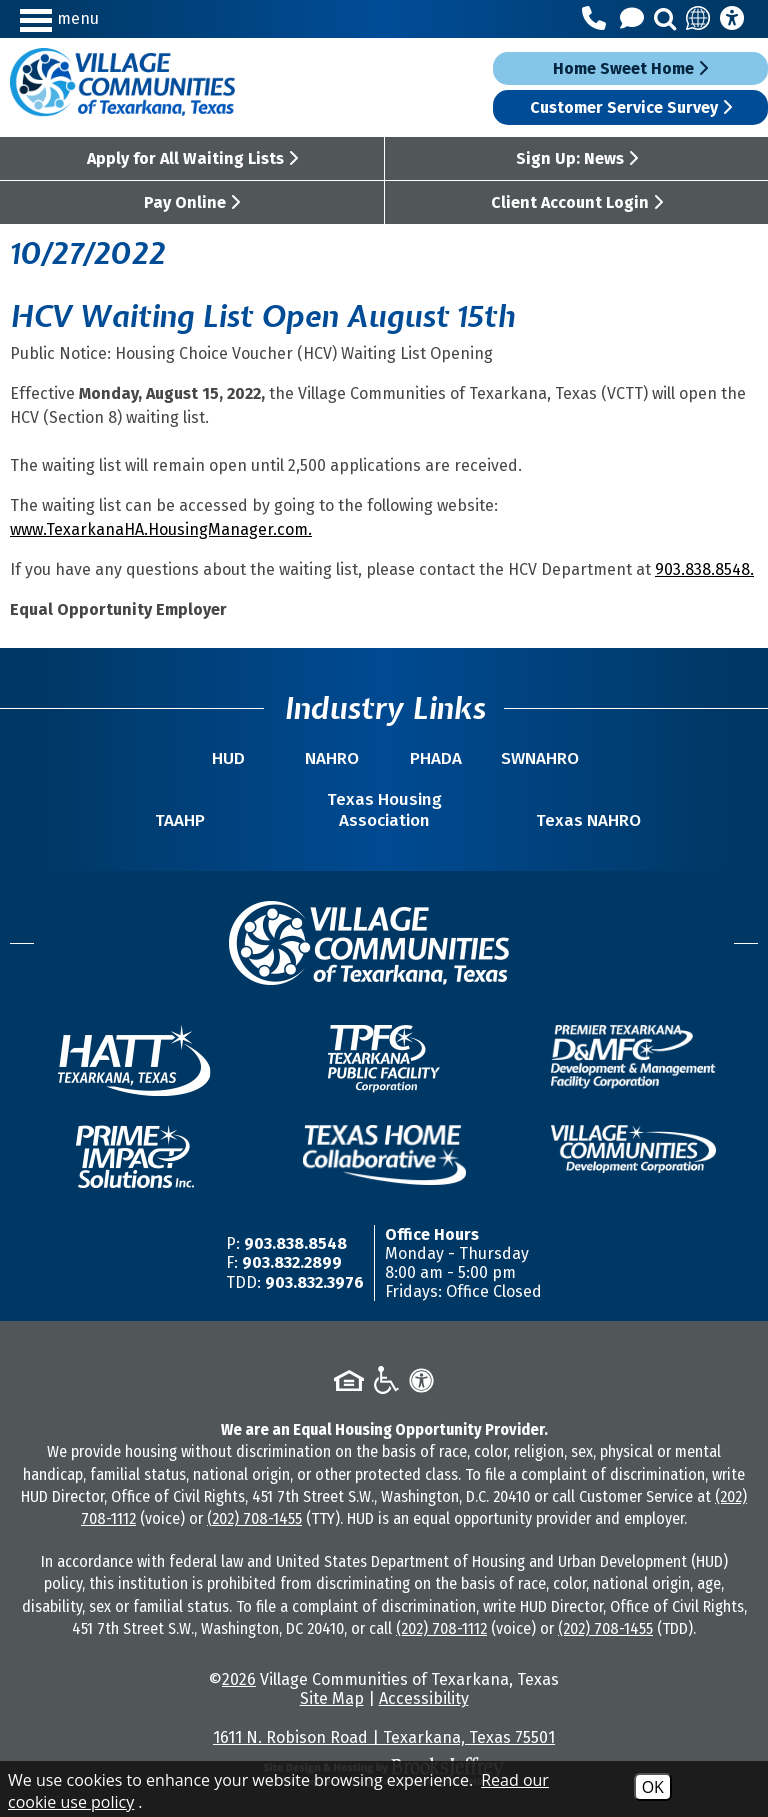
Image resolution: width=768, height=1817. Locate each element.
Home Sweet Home (630, 68)
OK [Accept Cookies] (653, 1787)
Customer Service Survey (631, 107)
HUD (228, 758)
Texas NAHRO (588, 820)
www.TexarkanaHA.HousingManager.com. (161, 529)
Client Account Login (577, 202)
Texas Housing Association (384, 810)
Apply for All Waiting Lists (192, 158)
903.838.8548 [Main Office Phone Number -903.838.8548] (295, 1243)
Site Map (332, 1698)
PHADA (436, 758)
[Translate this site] (699, 19)
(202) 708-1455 (254, 1518)
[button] (111, 18)
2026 (239, 1679)
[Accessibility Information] (732, 19)
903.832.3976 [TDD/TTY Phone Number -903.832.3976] (314, 1282)
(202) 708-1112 (441, 1628)
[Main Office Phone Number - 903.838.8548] (597, 19)
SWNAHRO (540, 758)
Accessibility (424, 1698)
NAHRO (332, 758)
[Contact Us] (635, 19)
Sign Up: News (577, 158)
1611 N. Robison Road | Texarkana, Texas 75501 (384, 1737)
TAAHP (180, 820)
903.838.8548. (704, 569)
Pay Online (192, 202)
